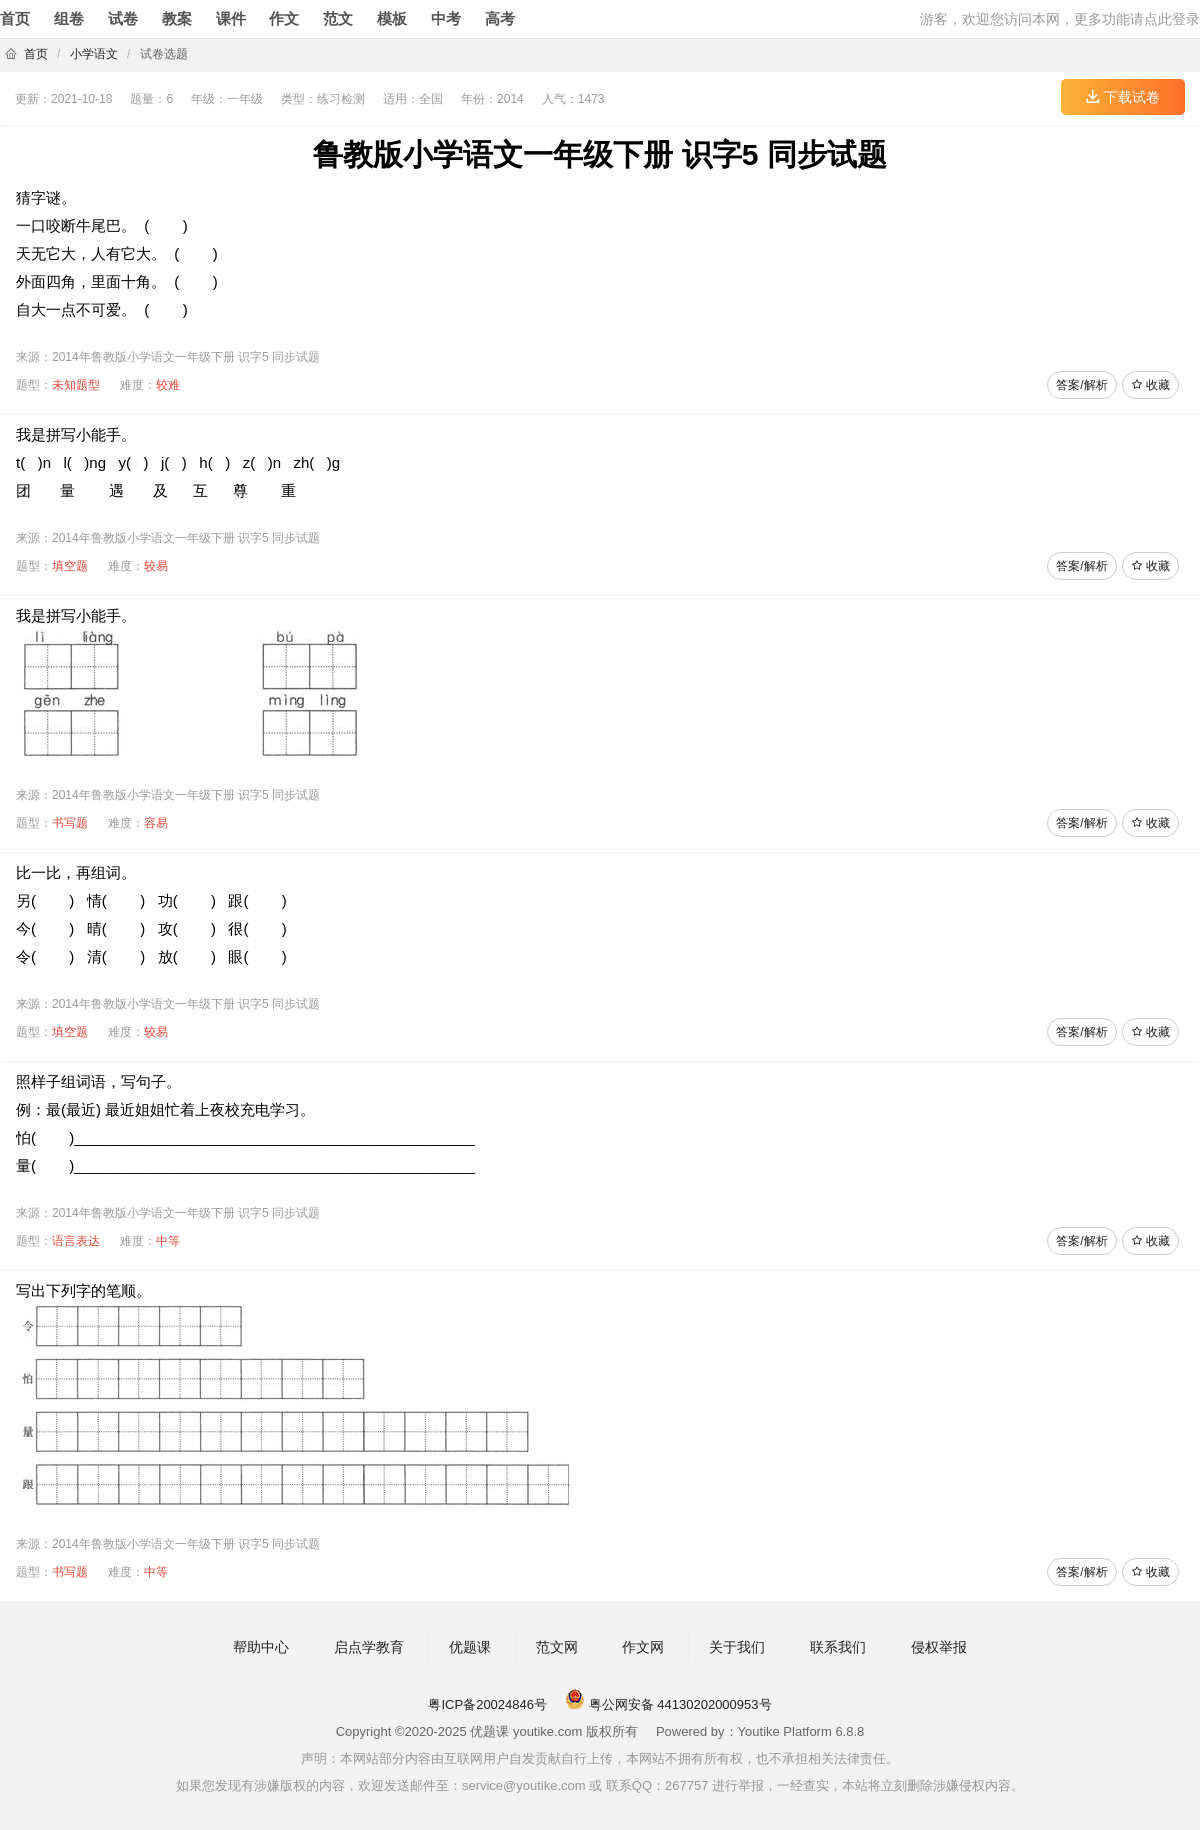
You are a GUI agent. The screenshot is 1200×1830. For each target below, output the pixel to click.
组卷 (69, 18)
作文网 (643, 1647)
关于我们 (737, 1647)
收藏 (1150, 385)
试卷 (123, 18)
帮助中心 (261, 1647)
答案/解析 (1081, 385)
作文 (284, 18)
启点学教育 (369, 1647)
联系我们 (838, 1647)
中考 (446, 18)
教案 (177, 18)
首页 (15, 18)
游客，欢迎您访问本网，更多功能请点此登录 (1060, 19)
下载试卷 (1123, 97)
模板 (392, 18)
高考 (500, 18)
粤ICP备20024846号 (487, 1704)
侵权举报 (939, 1647)
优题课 (470, 1647)
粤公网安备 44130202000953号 (668, 1704)
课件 (231, 18)
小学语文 (94, 54)
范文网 (557, 1647)
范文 (338, 18)
